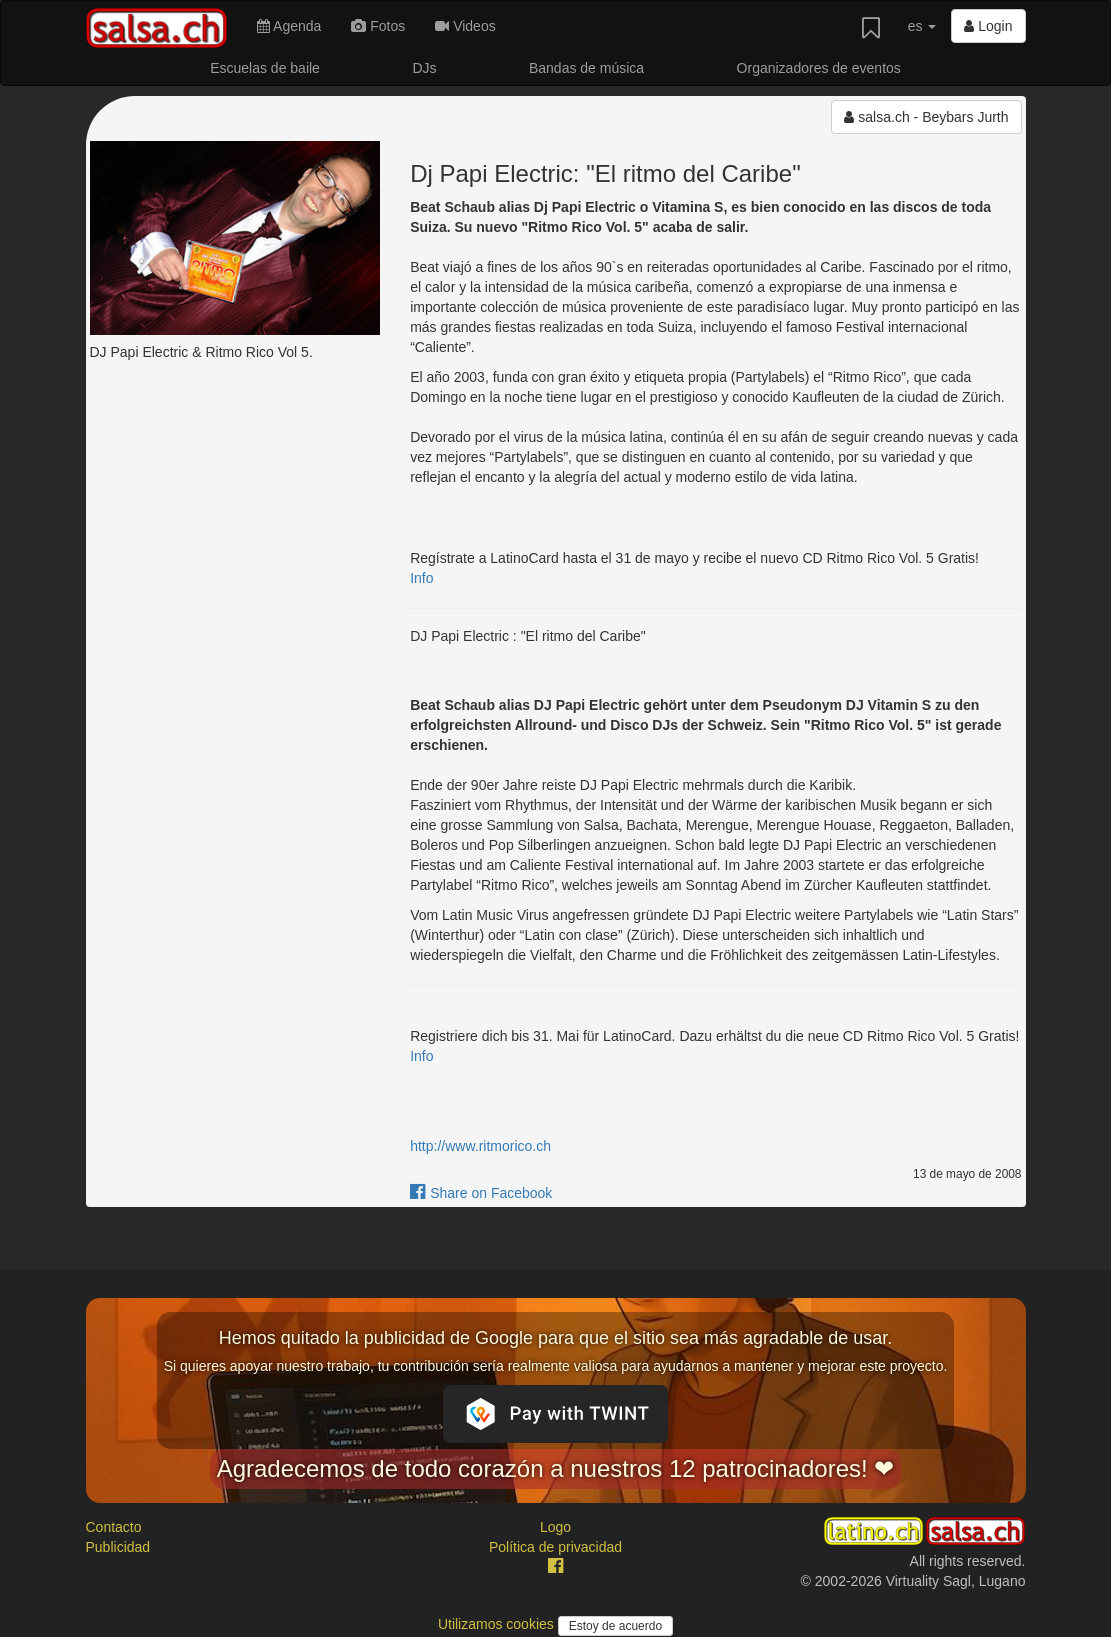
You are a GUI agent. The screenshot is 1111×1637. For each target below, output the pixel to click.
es (922, 26)
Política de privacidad (555, 1547)
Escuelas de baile (265, 68)
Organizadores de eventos (819, 68)
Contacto (114, 1527)
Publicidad (118, 1547)
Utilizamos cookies (498, 1624)
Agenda (289, 26)
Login (988, 26)
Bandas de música (586, 68)
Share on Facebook (481, 1193)
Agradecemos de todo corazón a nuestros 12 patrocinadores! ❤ (556, 1468)
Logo (555, 1527)
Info (421, 578)
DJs (424, 68)
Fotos (378, 26)
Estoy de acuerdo (615, 1626)
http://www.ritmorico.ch (480, 1146)
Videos (465, 26)
